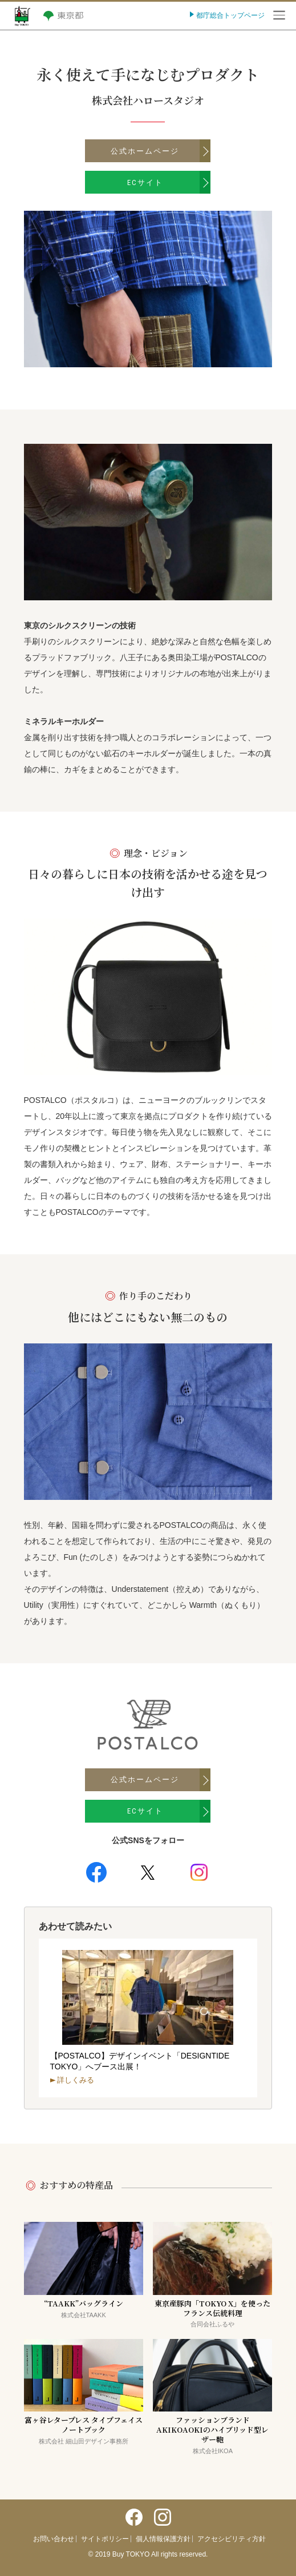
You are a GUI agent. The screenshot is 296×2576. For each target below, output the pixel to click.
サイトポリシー (105, 2538)
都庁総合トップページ (229, 15)
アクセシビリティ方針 (231, 2538)
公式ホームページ (145, 151)
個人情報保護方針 (163, 2538)
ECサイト (145, 182)
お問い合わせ (53, 2538)
